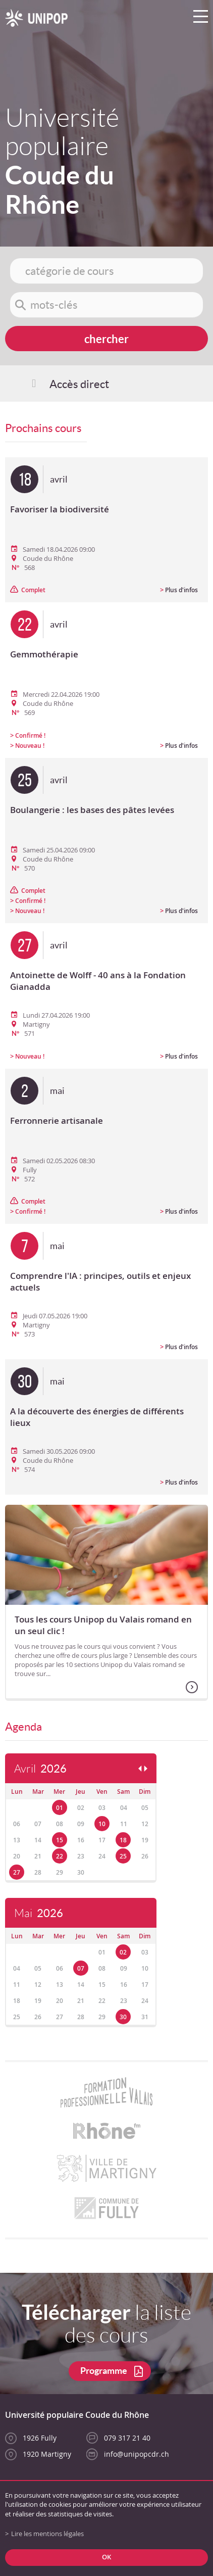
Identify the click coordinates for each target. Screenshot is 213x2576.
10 (101, 1824)
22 (59, 1856)
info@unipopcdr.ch (136, 2454)
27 (16, 1872)
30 (123, 2017)
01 (59, 1807)
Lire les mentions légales (47, 2534)
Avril (40, 1768)
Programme (103, 2370)
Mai (38, 1913)
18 (123, 1840)
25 (123, 1856)
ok (106, 2557)
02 (123, 1952)
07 (80, 1968)
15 (59, 1840)
